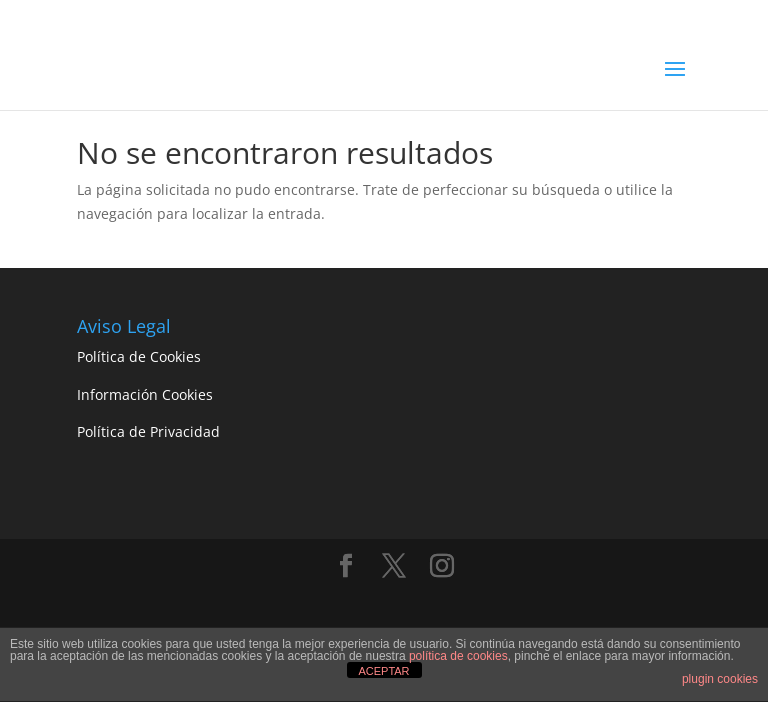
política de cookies (458, 656)
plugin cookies (720, 679)
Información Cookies (145, 394)
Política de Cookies (139, 356)
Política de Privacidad (148, 431)
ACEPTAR (383, 671)
